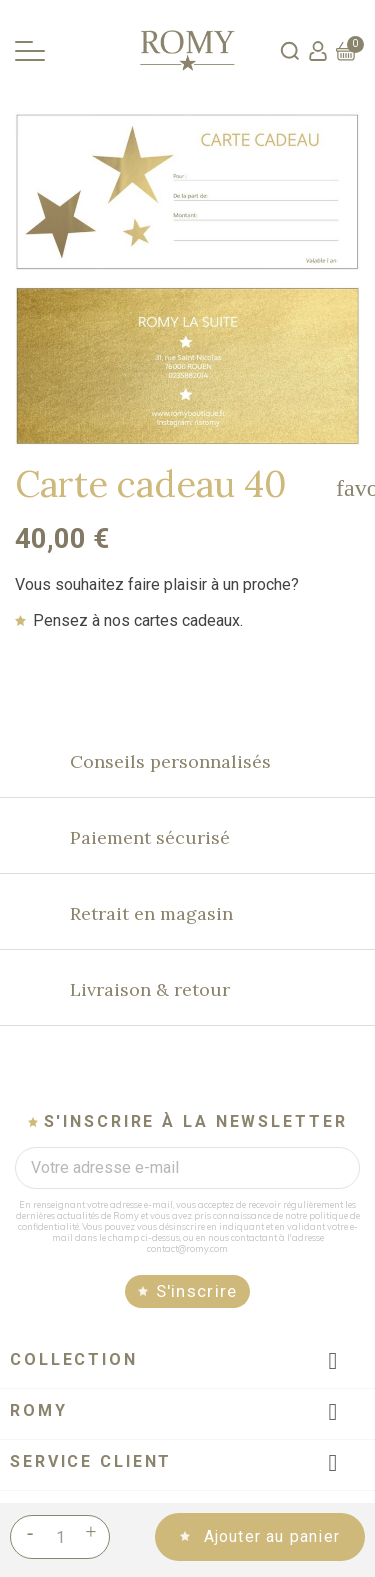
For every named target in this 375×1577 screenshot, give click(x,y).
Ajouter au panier (269, 1536)
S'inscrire (197, 1291)
